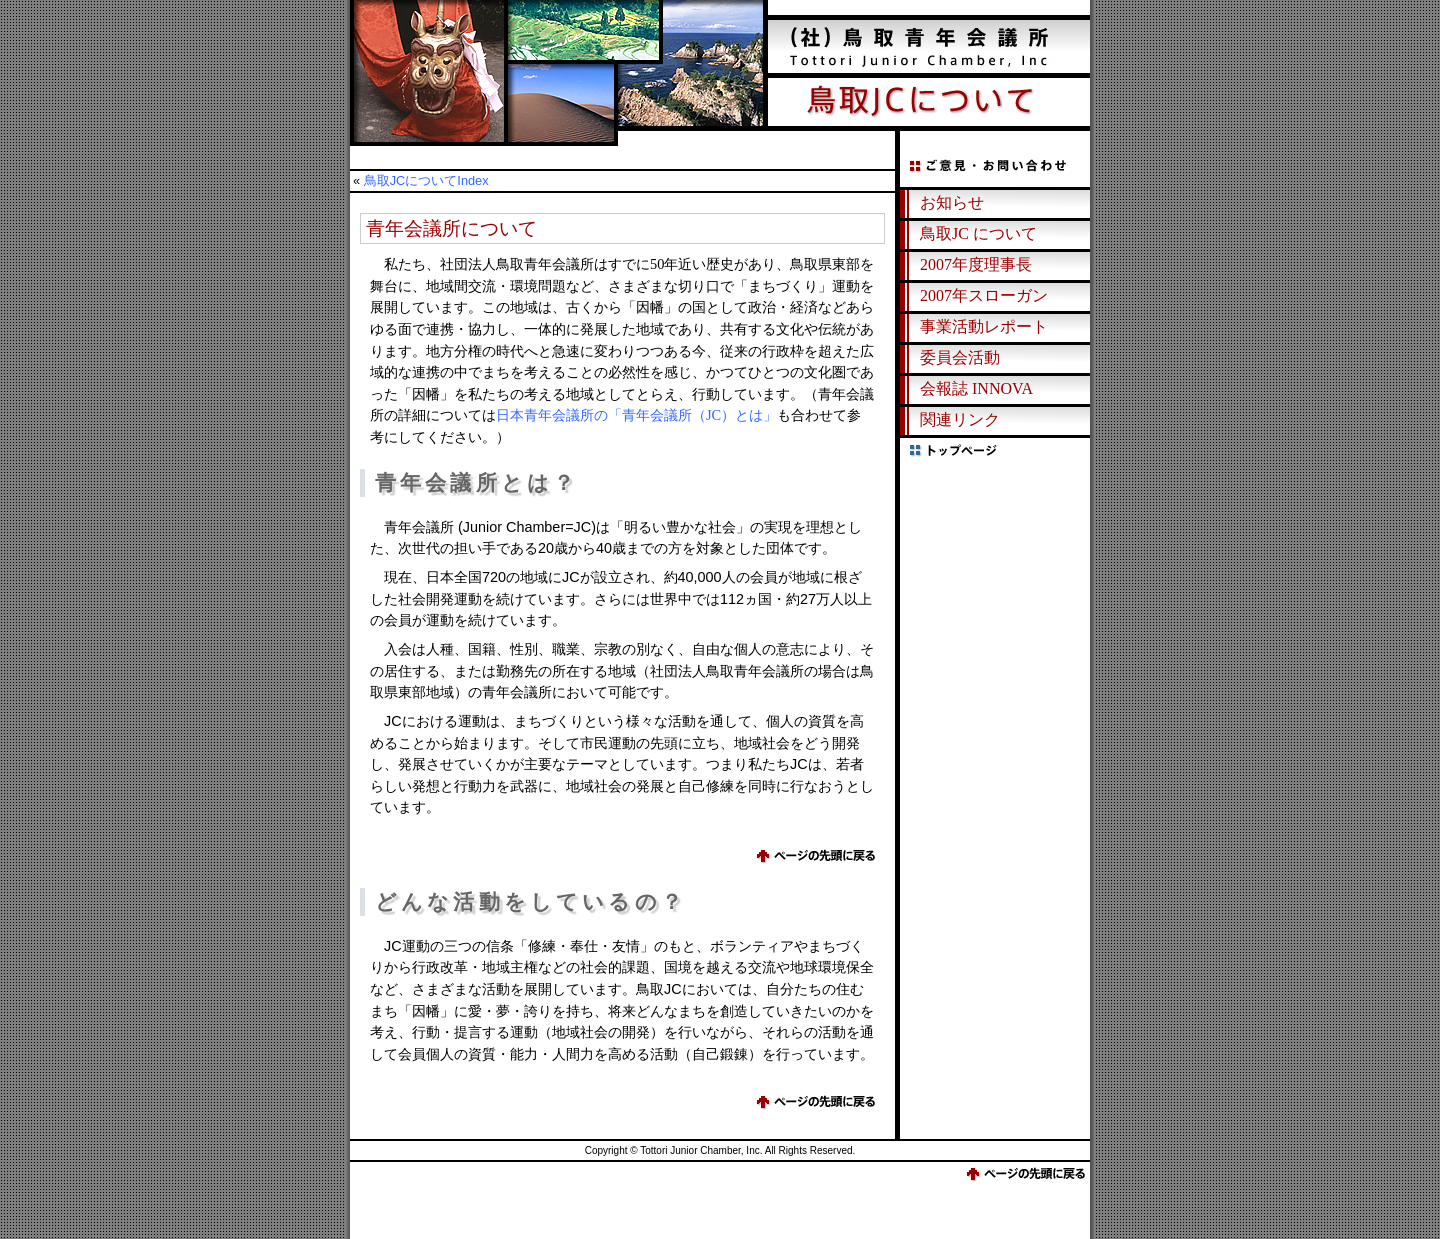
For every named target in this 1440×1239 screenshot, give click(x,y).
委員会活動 (960, 357)
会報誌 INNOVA (976, 388)
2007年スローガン (984, 295)
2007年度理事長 (976, 264)
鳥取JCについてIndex (426, 180)
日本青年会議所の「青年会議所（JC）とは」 (636, 415)
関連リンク (960, 419)
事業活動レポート (984, 326)
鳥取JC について (978, 233)
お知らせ (952, 202)
